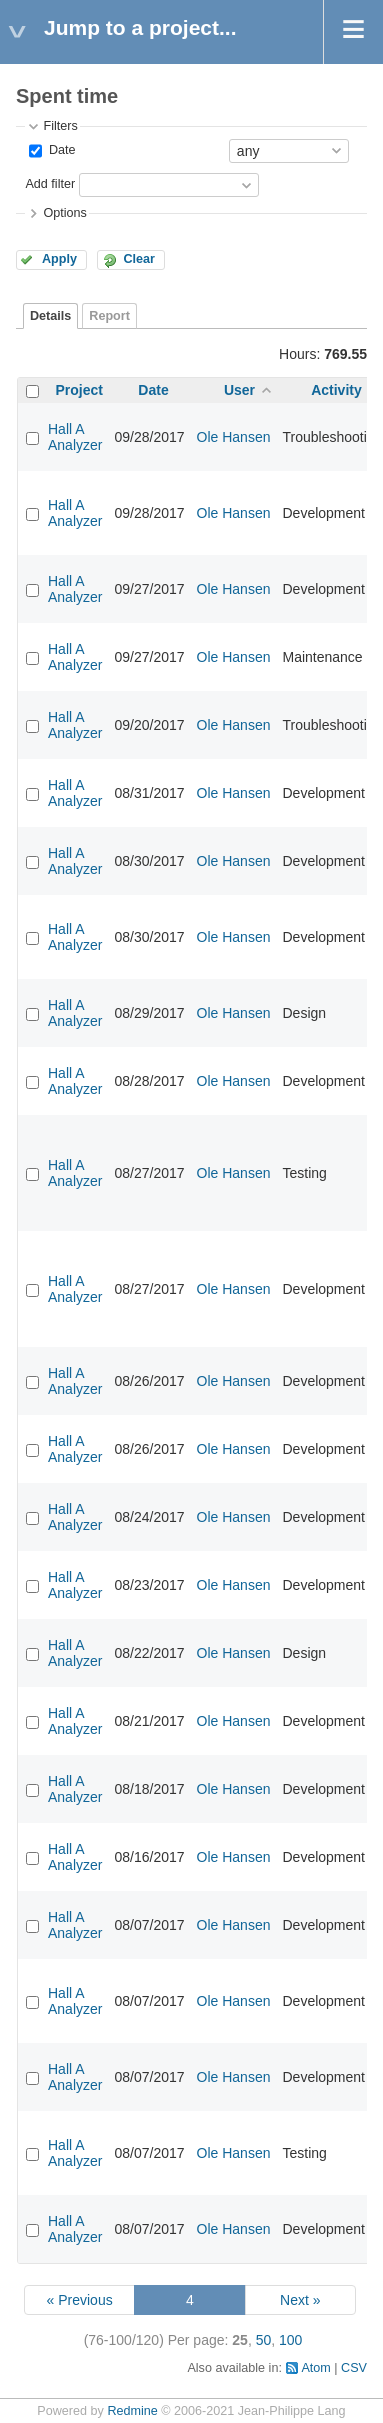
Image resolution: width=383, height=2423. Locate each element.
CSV (354, 2368)
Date (60, 150)
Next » (300, 2300)
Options (64, 213)
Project (79, 390)
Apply (59, 259)
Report (109, 316)
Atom (315, 2368)
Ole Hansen (234, 437)
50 (264, 2340)
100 (290, 2340)
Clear (139, 259)
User (239, 390)
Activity (336, 390)
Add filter (50, 184)
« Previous (80, 2300)
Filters (60, 126)
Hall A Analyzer (75, 437)
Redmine (132, 2411)
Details (50, 316)
